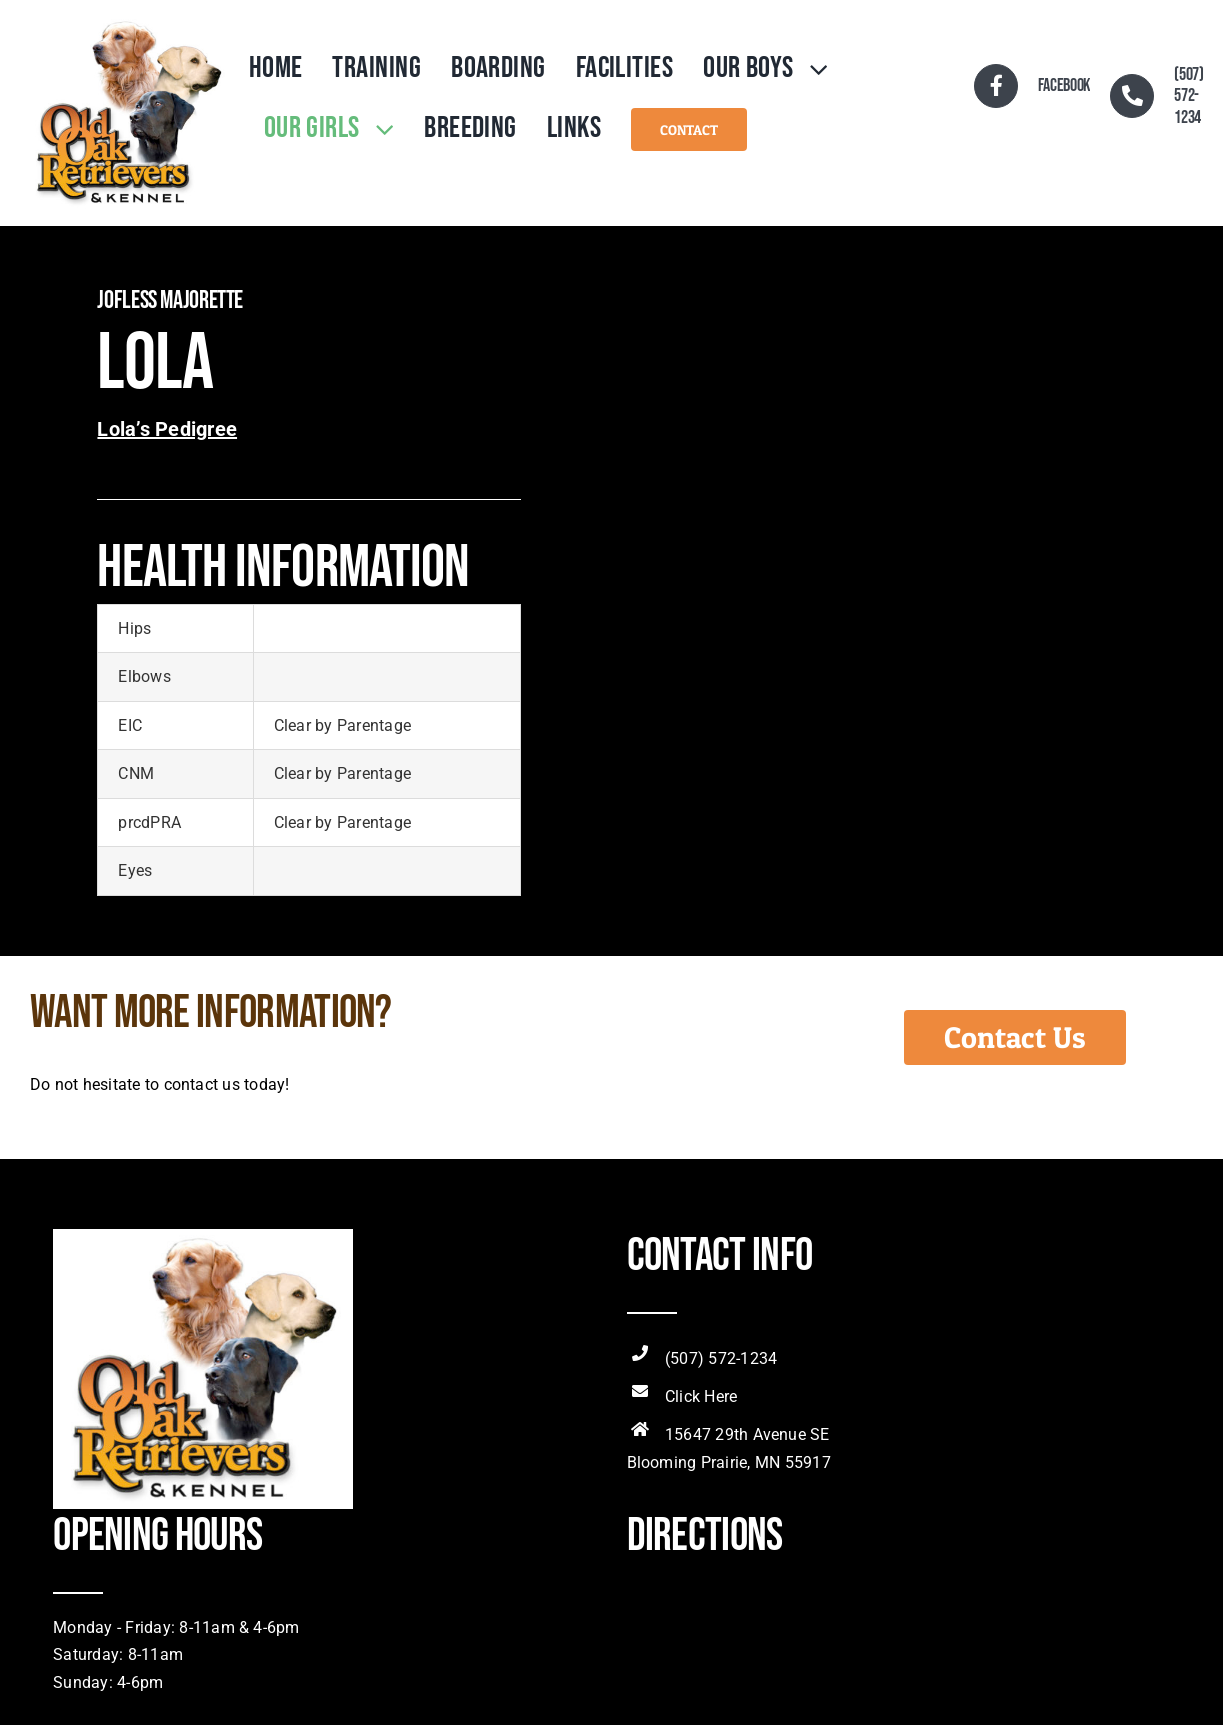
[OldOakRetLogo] (128, 22)
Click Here (701, 1396)
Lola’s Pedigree (167, 429)
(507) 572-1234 (721, 1358)
